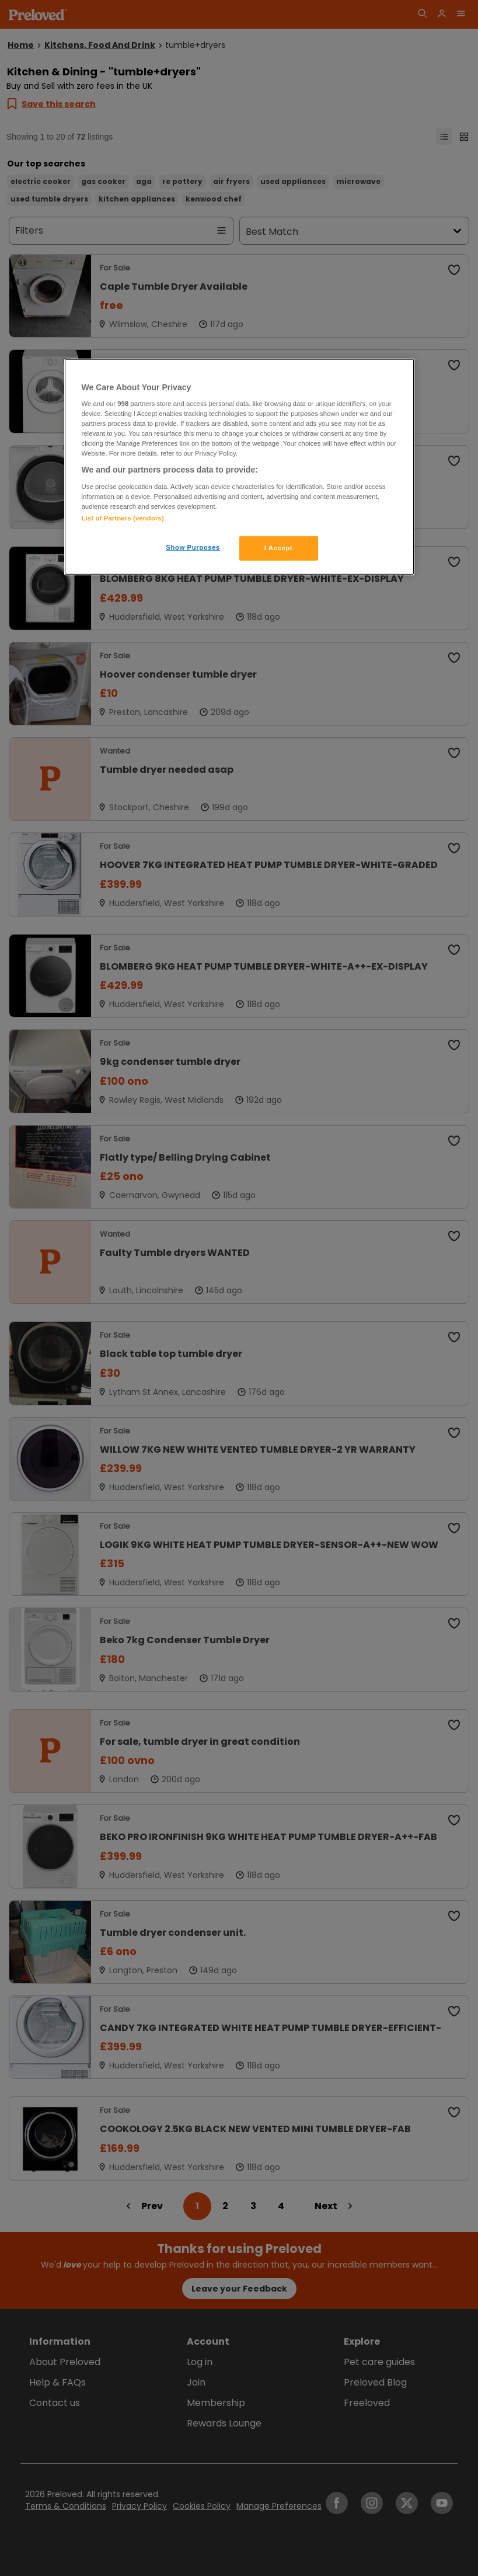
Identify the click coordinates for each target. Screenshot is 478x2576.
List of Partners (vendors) (123, 518)
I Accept (278, 547)
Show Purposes (193, 547)
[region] (239, 466)
